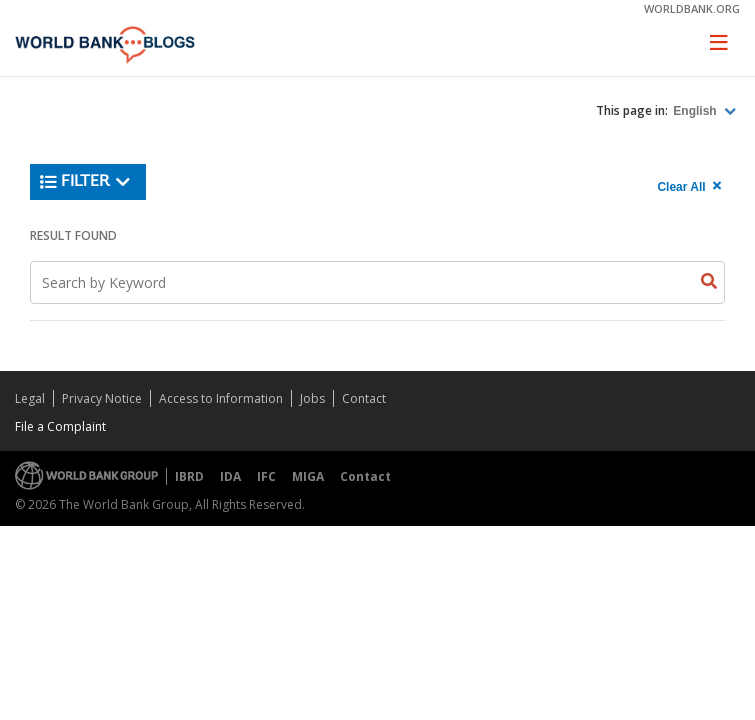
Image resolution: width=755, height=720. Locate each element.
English (696, 111)
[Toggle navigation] (719, 42)
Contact (364, 398)
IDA (230, 476)
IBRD (189, 476)
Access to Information (221, 398)
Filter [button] (85, 182)
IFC (266, 476)
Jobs (312, 398)
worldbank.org (692, 8)
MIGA (308, 476)
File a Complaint (60, 426)
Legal (30, 398)
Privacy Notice (102, 398)
